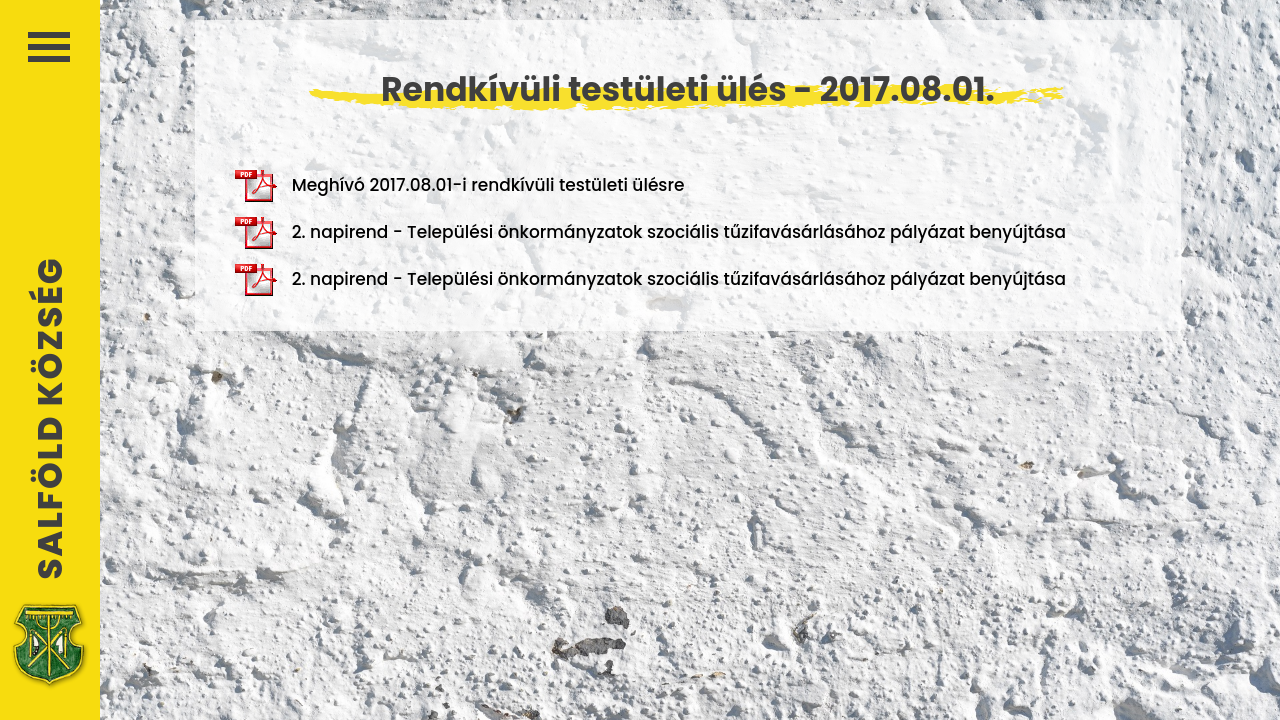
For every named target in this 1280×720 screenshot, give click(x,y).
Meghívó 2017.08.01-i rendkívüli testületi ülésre (460, 186)
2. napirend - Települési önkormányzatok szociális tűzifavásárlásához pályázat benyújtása (650, 233)
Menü (49, 47)
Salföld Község (50, 418)
